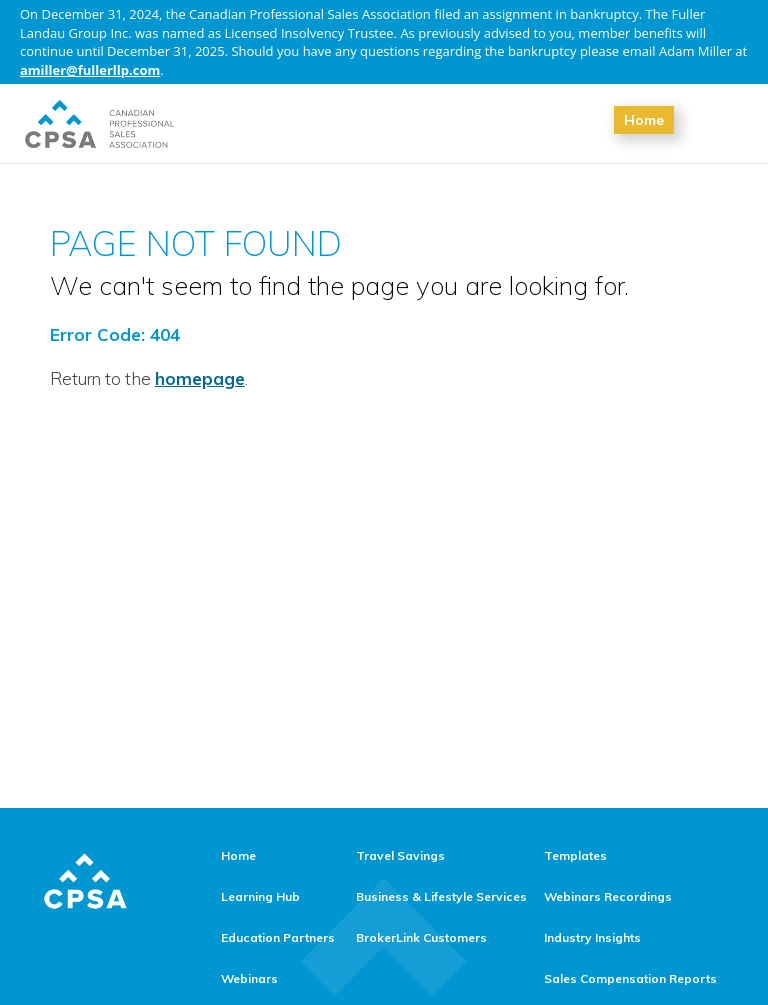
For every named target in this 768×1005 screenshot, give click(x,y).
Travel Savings (400, 855)
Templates (575, 855)
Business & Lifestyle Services (441, 896)
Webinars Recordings (608, 896)
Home (644, 120)
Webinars (249, 978)
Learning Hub (260, 896)
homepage (200, 378)
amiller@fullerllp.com (90, 70)
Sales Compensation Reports (630, 978)
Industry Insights (592, 937)
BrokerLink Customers (421, 937)
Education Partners (278, 937)
